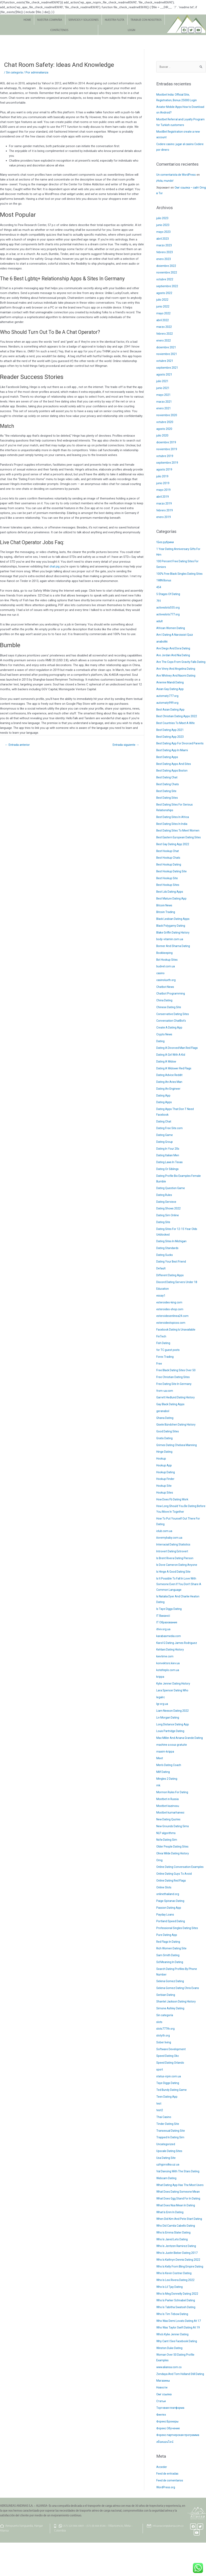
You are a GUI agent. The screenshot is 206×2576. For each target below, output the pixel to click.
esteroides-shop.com (170, 1327)
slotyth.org (163, 2056)
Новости (162, 2421)
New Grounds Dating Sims (173, 1846)
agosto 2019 (164, 473)
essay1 (161, 1314)
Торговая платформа (170, 2441)
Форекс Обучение (168, 2462)
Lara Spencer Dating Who (173, 1711)
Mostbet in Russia (168, 1819)
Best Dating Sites (167, 814)
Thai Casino (164, 2138)
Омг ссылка (164, 2428)
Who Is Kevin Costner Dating (175, 2306)
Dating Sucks (164, 1273)
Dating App (163, 1112)
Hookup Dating (166, 1490)
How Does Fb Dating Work (173, 1517)
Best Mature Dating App (171, 915)
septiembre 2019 (167, 466)
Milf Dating (163, 1792)
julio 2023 (162, 222)
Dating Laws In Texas (170, 1179)
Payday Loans (165, 1935)
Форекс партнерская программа (178, 2468)
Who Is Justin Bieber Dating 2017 (178, 2280)
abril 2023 (162, 242)
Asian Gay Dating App (170, 699)
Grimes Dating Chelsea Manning (177, 1463)
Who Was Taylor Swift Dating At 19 (179, 2360)
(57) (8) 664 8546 (96, 2559)
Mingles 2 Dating (167, 1799)
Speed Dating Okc (167, 2077)
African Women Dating (171, 632)
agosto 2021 (164, 378)
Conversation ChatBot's (172, 1037)
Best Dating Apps (167, 773)
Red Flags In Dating (168, 1962)
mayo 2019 (163, 493)
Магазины (163, 2414)
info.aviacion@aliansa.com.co (164, 2564)
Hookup (161, 1477)
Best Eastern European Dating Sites (179, 854)
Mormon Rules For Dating (173, 1813)
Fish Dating (163, 1361)
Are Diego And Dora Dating (173, 653)
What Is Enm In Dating (170, 2239)
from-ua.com (165, 1409)
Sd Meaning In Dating (170, 1982)
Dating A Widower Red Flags (174, 1085)
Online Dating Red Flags (171, 1901)
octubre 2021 (165, 364)
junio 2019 (163, 486)
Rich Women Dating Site (172, 1969)
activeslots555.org (168, 612)
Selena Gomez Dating (170, 2002)
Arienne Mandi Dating (170, 693)
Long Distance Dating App (173, 1745)
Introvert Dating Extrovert (172, 1570)
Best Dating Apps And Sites (174, 780)
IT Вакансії (163, 1636)
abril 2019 (162, 500)
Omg (159, 1880)
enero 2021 (163, 412)
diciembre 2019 (166, 446)
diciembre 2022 (166, 269)
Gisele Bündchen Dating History (177, 1443)
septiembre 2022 (167, 289)
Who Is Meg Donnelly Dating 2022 (178, 2326)
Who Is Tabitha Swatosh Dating (177, 2340)
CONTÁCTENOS (59, 30)
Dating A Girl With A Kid (171, 1071)
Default (161, 1287)
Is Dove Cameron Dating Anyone (177, 1584)
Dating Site (163, 1240)
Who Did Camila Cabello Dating (176, 2252)
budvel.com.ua (165, 983)
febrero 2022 (164, 337)
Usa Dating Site (166, 2178)
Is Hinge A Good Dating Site (174, 1591)
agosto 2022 (164, 296)
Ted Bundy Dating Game (172, 2111)
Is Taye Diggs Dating (169, 1629)
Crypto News (164, 1051)
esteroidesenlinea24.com (173, 1334)
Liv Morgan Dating (168, 1738)
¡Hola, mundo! (165, 184)
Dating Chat (164, 1139)
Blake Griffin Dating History (173, 949)
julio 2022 (162, 303)
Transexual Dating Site (170, 2151)
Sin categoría (14, 73)
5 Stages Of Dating (168, 598)
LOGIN (131, 30)
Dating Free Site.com (170, 1145)
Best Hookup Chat (168, 868)
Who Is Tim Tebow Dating (173, 2347)
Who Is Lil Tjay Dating (170, 2320)
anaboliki (162, 646)
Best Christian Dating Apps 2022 (177, 726)
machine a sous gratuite (172, 1765)
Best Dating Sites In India (172, 841)
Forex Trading (165, 1375)
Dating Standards (167, 1266)
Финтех (161, 2448)
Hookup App (164, 1484)
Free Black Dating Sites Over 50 (176, 1388)
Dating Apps (164, 1119)
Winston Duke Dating (169, 2381)
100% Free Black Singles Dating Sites (180, 578)
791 (158, 605)
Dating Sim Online (167, 1233)
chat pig (54, 567)
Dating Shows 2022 (169, 1226)
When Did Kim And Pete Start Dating (180, 2246)
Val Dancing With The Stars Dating (178, 2192)
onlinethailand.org (167, 1914)
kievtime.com (165, 1677)
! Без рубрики (165, 545)
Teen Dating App (167, 2117)
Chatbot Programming (171, 1010)
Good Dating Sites (168, 1450)
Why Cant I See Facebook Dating (177, 2374)
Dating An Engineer (168, 1105)
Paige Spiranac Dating (170, 1921)
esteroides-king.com (169, 1321)
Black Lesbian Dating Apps (173, 936)
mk (158, 1806)
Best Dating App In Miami (172, 767)
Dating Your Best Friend (171, 1280)
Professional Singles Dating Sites (178, 1948)
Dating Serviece (166, 1219)
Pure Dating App (166, 1955)
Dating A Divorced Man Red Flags (178, 1065)
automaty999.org (167, 713)
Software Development (171, 2070)
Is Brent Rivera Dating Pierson (175, 1577)
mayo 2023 (163, 235)
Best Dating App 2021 (170, 740)
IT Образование (167, 1643)
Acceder (161, 2500)
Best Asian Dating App (171, 720)
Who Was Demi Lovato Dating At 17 (179, 2353)
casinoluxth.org (166, 997)
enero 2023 (163, 262)
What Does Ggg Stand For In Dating (179, 2225)
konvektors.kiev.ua (168, 1683)
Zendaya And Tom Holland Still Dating (181, 2407)
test (159, 2124)
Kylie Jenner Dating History (174, 1704)
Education (162, 1307)
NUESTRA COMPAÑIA (49, 20)
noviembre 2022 (166, 276)
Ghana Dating (165, 1436)
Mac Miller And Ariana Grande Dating (180, 1758)
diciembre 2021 (166, 351)
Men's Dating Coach (169, 1785)
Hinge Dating (164, 1470)
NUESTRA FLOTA (114, 20)
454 (158, 591)
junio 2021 (163, 391)
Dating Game (164, 1152)
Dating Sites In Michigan (172, 1259)
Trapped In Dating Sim (170, 2158)
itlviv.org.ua (163, 1650)
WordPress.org (166, 2520)
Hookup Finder (165, 1497)
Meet (159, 1779)
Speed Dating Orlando (170, 2083)
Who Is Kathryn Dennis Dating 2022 (179, 2286)
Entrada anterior (18, 745)
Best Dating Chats (168, 801)
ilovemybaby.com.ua (169, 1557)
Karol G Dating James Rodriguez (177, 1663)
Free (159, 1381)
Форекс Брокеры (168, 2455)
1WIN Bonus (164, 585)
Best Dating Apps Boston (173, 787)
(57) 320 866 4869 (73, 2559)
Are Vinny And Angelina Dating (176, 679)
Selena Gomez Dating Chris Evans (178, 2009)
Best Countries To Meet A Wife (176, 733)
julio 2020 (162, 439)
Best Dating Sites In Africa (173, 834)
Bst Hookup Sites (167, 976)
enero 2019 (163, 520)
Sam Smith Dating (168, 1976)
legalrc (160, 1717)
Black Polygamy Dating (171, 942)
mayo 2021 (163, 398)
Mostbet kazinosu (168, 1826)
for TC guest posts (169, 1368)
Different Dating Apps (170, 1293)
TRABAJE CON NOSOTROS (146, 20)
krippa (160, 1697)
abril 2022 (162, 323)
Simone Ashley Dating (170, 2029)
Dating (160, 1058)
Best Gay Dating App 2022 (173, 861)
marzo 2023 (164, 249)
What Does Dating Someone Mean (179, 2218)
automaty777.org (167, 706)
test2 (159, 2131)
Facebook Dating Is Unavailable (176, 1348)
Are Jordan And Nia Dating (173, 659)
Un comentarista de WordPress (177, 178)
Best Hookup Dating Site (172, 888)
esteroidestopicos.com (171, 1341)
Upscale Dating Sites (169, 2172)
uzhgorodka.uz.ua (168, 2185)
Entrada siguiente (124, 745)
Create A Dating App (169, 1044)
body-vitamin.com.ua (170, 956)
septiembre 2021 (167, 371)
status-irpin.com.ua (169, 2097)
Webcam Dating (166, 2199)
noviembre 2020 (166, 419)
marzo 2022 (164, 330)
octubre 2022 (165, 283)
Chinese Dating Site (169, 1024)
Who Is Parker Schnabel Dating (176, 2333)
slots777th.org (165, 2049)
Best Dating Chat (167, 794)
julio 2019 (162, 480)
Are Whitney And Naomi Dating (176, 686)
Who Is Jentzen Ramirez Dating (177, 2273)
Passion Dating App (169, 1928)
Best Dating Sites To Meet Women (179, 847)
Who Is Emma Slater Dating (174, 2259)
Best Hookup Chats (169, 874)
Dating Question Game (171, 1206)
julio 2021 (162, 385)
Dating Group (164, 1159)
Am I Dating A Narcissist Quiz (175, 639)
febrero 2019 (164, 514)
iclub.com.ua (164, 1550)
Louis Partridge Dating (170, 1751)
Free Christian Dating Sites (173, 1395)
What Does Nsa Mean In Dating (176, 2232)
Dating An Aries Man (169, 1099)
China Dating (164, 1017)
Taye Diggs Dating (168, 2104)
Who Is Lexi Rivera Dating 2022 (176, 2313)
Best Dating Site (166, 807)
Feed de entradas (167, 2507)
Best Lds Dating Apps (170, 908)
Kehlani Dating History (170, 1670)
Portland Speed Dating (170, 1942)
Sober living (163, 2063)
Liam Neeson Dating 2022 (173, 1731)
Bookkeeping (164, 970)
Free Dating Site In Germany (174, 1402)
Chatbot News (165, 1004)
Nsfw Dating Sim (167, 1860)
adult (159, 625)
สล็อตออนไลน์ (165, 2475)
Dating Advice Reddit (169, 1092)
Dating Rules (164, 1212)
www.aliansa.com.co (169, 2400)
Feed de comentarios (170, 2514)
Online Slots (164, 1908)
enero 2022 (163, 344)
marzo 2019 (164, 507)
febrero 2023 (164, 256)
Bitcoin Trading (166, 929)
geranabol (162, 1429)
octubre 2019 (165, 459)
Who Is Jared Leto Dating (173, 2266)
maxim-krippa (165, 1772)
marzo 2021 (164, 405)
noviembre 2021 (166, 357)
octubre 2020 (165, 425)
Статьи (161, 2434)
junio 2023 (163, 228)
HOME (27, 20)
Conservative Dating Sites (173, 1031)
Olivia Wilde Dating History (173, 1874)
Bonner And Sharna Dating (173, 963)
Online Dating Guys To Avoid (174, 1894)
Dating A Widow (166, 1078)
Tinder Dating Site (167, 2145)
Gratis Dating (164, 1456)
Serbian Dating (165, 2015)
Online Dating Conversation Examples (180, 1887)
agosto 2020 (164, 432)
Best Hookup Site (167, 895)
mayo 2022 (163, 317)
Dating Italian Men (168, 1173)
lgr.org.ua (162, 1724)
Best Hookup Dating (169, 881)
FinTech (161, 1354)
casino (160, 990)
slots (159, 2043)
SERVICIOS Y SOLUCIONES (83, 20)
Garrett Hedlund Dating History (176, 1415)
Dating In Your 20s (168, 1166)
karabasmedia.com (168, 1656)
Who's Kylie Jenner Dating (173, 2367)
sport (159, 2090)
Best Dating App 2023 (170, 747)
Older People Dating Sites (173, 1867)
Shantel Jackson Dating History (177, 2022)
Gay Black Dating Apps (171, 1422)
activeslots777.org (168, 619)
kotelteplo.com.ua (168, 1690)
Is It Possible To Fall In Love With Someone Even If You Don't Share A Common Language (180, 1603)
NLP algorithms (166, 1853)
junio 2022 (163, 310)
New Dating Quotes (169, 1840)
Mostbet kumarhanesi (170, 1833)
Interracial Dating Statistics (174, 1563)
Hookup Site (164, 1504)
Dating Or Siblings (167, 1186)
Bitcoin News (165, 922)
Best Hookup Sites (168, 902)
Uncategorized (165, 2165)
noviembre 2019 (166, 452)
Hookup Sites (165, 1511)
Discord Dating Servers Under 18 (177, 1300)
